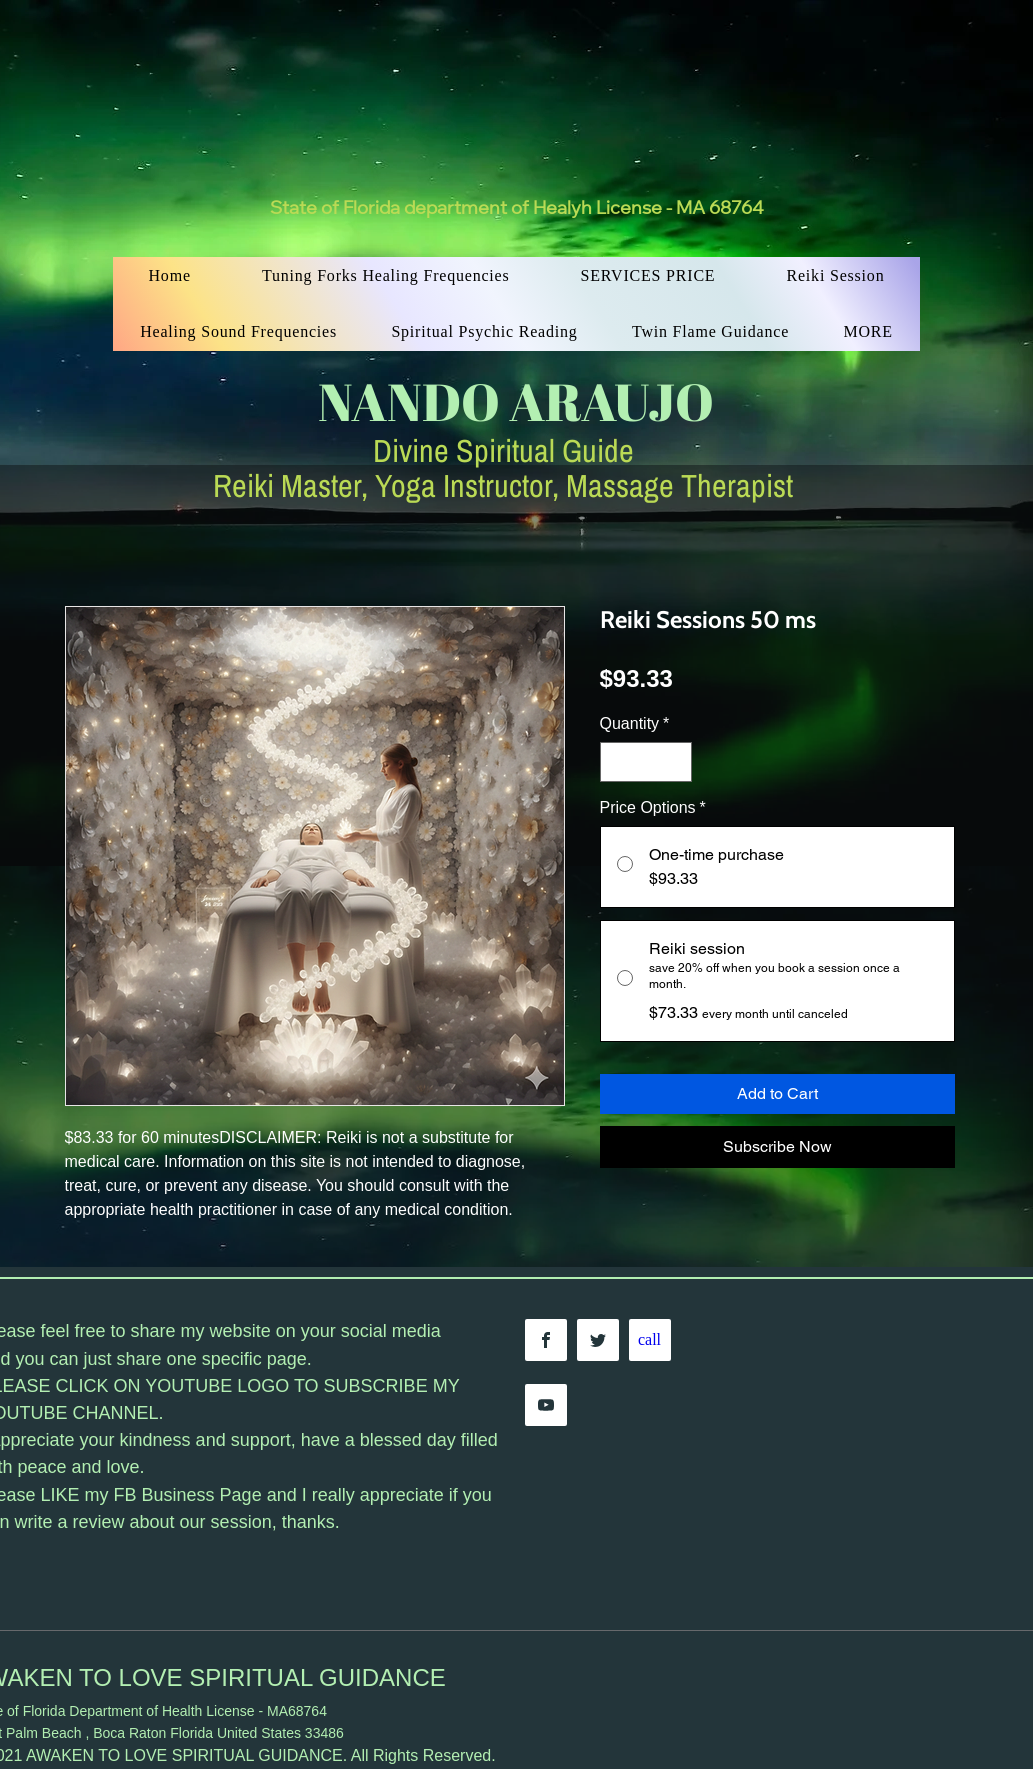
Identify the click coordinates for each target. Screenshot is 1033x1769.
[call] (650, 1340)
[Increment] (675, 762)
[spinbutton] (646, 762)
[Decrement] (617, 762)
